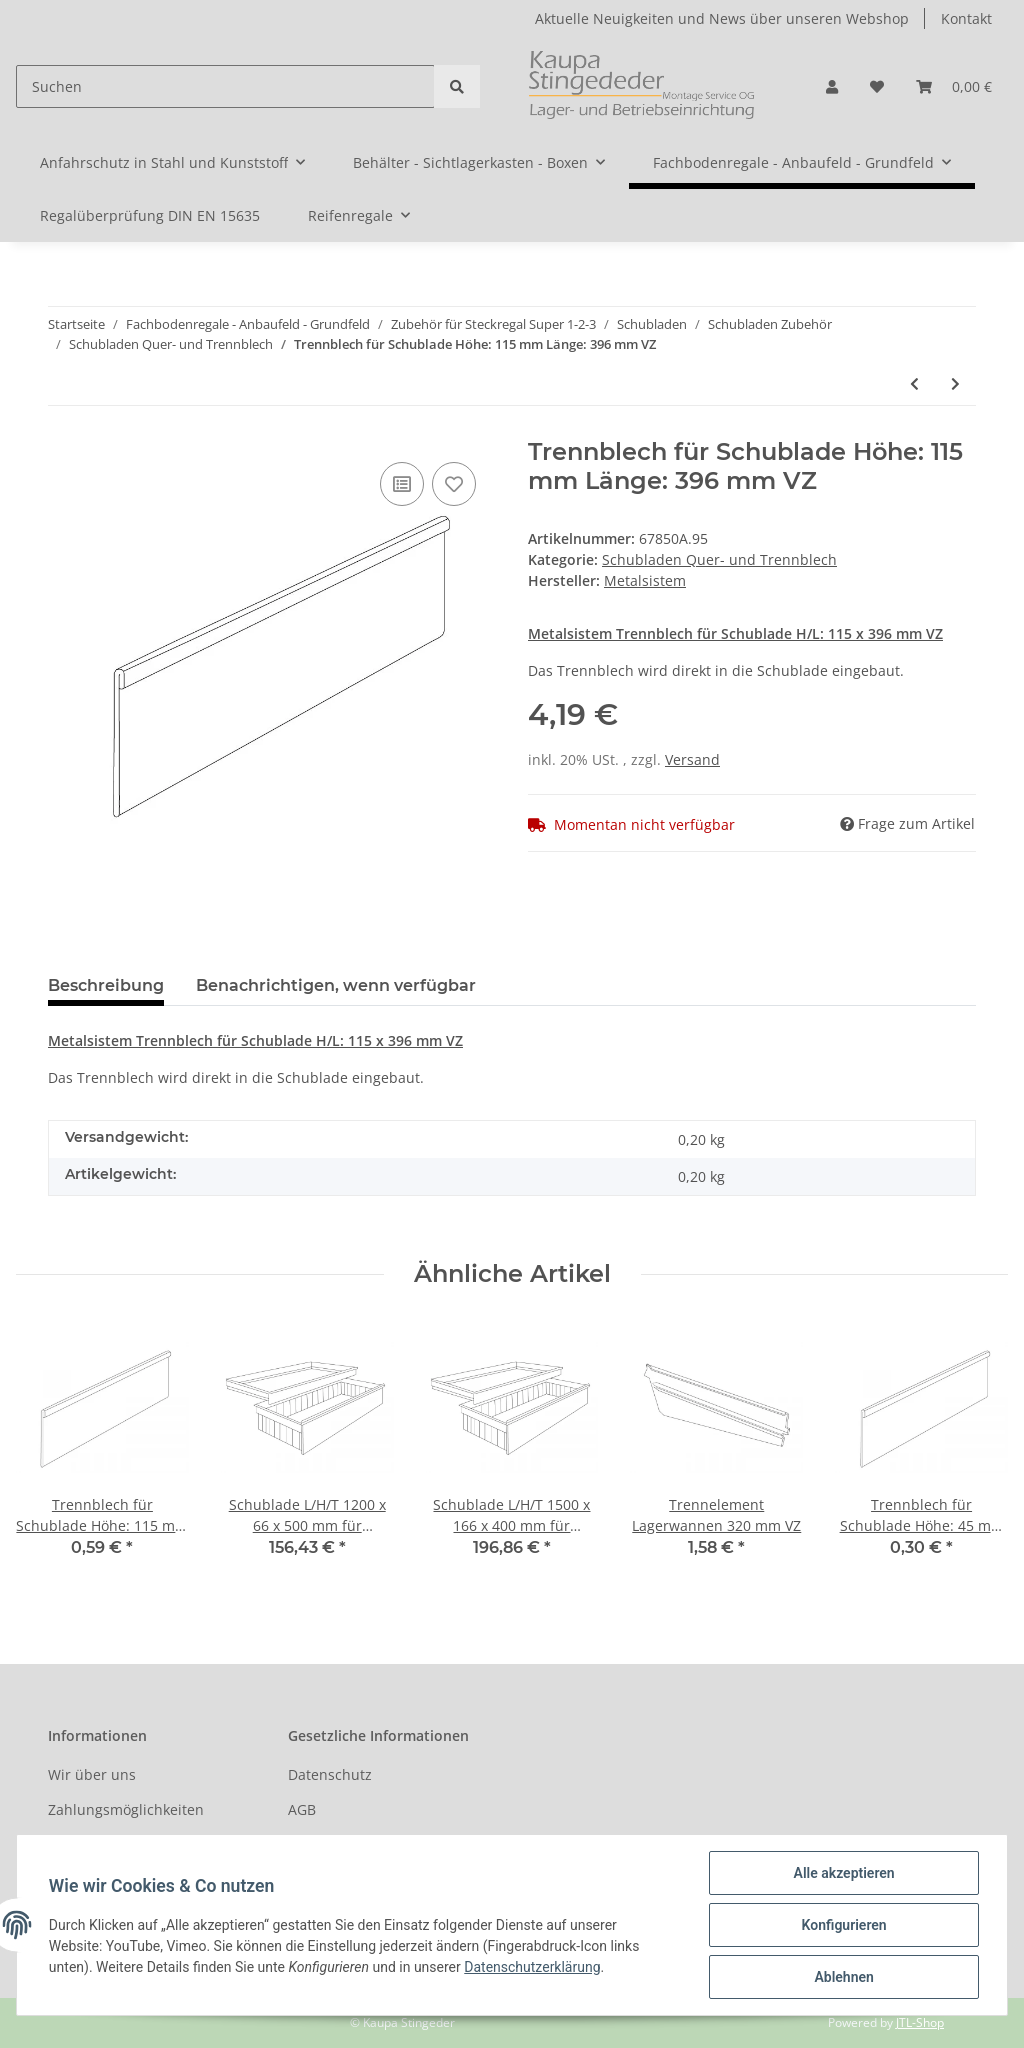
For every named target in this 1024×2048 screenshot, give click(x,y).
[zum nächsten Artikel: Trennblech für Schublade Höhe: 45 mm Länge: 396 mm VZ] (955, 383)
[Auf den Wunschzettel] (454, 484)
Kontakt (966, 18)
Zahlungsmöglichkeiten (126, 1809)
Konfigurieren (843, 1925)
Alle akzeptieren (843, 1873)
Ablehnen (843, 1977)
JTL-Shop (920, 2022)
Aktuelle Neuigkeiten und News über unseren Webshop (722, 18)
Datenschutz (330, 1774)
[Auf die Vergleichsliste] (402, 484)
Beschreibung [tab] (106, 985)
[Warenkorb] (954, 86)
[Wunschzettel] (877, 86)
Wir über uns (92, 1774)
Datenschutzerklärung (532, 1967)
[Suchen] (225, 86)
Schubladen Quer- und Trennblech (719, 559)
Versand (692, 759)
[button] (832, 86)
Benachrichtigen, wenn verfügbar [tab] (336, 985)
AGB (302, 1809)
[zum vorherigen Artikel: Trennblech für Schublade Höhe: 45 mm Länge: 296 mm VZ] (914, 383)
